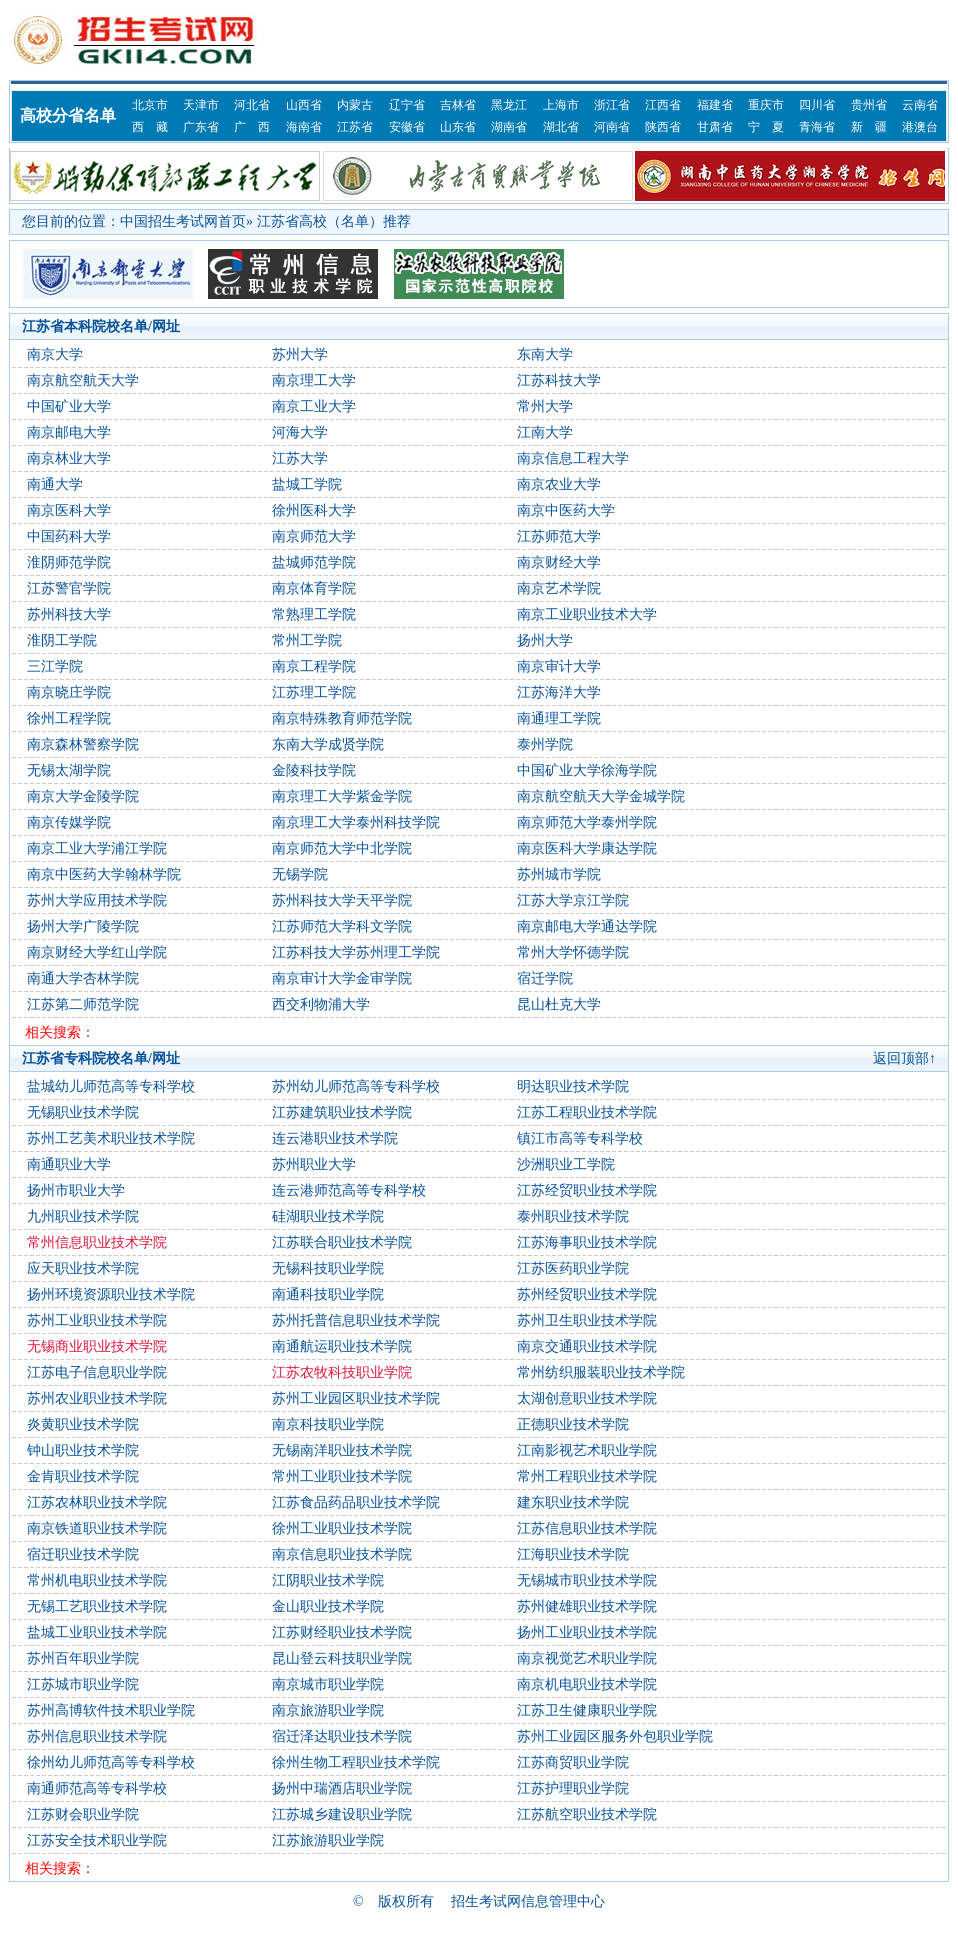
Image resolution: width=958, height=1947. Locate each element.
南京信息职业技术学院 (342, 1554)
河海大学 (300, 432)
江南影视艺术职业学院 (587, 1450)
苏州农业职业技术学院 (97, 1398)
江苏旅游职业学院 (328, 1840)
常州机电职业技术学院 (97, 1580)
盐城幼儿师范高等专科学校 (111, 1086)
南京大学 (55, 354)
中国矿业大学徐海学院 (587, 770)
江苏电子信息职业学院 (97, 1372)
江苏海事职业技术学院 (587, 1242)
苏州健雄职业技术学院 (587, 1606)
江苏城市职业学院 (83, 1684)
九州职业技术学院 (83, 1216)
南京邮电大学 (69, 432)
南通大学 (55, 484)
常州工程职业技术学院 (587, 1476)
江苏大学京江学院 (573, 900)
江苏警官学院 (69, 588)
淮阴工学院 (62, 640)
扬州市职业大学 (76, 1190)
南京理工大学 (314, 380)
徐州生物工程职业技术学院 (356, 1762)
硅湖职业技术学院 (328, 1216)
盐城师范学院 (314, 562)
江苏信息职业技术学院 (587, 1528)
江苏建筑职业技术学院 (342, 1112)
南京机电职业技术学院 (587, 1684)
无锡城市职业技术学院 (587, 1580)
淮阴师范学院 (69, 562)
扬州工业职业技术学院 (587, 1632)
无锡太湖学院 (69, 770)
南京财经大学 (559, 562)
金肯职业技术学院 (83, 1476)
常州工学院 (307, 640)
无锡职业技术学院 (83, 1112)
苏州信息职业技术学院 (97, 1736)
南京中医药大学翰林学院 (104, 874)
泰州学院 (545, 744)
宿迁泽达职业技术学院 (342, 1736)
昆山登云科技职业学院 (342, 1658)
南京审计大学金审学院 (342, 978)
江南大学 (545, 432)
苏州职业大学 (314, 1164)
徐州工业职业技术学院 (342, 1528)
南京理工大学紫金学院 (342, 796)
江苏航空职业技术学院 (587, 1814)
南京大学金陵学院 (83, 796)
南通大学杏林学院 (83, 978)
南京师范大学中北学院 (342, 848)
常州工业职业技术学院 (342, 1476)
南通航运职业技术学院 (342, 1346)
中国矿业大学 (69, 406)
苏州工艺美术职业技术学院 (111, 1138)
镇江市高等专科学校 (580, 1138)
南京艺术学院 (559, 588)
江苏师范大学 (559, 536)
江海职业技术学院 (573, 1554)
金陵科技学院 (314, 770)
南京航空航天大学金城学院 (601, 796)
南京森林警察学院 (83, 744)
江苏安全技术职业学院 (97, 1840)
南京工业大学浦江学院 (97, 848)
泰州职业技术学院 (573, 1216)
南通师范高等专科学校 (97, 1788)
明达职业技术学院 (573, 1086)
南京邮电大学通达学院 (587, 926)
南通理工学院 (559, 718)
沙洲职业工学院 (566, 1164)
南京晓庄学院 (69, 692)
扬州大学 (545, 640)
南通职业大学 (69, 1164)
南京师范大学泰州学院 (587, 822)
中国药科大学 (69, 536)
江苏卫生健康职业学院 (587, 1710)
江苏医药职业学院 (573, 1268)
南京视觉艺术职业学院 (587, 1658)
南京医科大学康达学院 (587, 848)
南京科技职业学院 (328, 1424)
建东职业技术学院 (573, 1502)
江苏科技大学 (559, 380)
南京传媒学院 (69, 822)
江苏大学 (300, 458)
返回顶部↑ (904, 1058)
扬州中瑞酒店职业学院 (342, 1788)
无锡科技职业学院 (328, 1268)
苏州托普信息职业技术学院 (356, 1320)
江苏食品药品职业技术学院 (356, 1502)
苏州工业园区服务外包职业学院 (615, 1736)
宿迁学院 (545, 978)
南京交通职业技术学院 (587, 1346)
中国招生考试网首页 (183, 221)
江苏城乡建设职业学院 (342, 1814)
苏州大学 (300, 354)
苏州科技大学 (69, 614)
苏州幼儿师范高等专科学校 (356, 1086)
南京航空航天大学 (83, 380)
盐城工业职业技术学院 (97, 1632)
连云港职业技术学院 (335, 1138)
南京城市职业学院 (328, 1684)
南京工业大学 (314, 406)
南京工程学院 (314, 666)
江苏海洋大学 (559, 692)
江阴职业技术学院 (328, 1580)
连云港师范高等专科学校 (349, 1190)
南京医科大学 (69, 510)
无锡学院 (300, 874)
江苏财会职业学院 (83, 1814)
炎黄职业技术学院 (83, 1424)
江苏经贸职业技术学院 (587, 1190)
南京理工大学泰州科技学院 (356, 822)
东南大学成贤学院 (328, 744)
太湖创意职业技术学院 (587, 1398)
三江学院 (55, 666)
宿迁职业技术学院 (83, 1554)
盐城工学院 (307, 484)
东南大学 (545, 354)
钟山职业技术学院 (83, 1450)
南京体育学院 (314, 588)
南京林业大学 (69, 458)
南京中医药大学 (566, 510)
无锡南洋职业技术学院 (342, 1450)
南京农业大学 (559, 484)
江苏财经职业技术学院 (342, 1632)
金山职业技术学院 (328, 1606)
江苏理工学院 (314, 692)
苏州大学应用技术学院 (97, 900)
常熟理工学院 (314, 614)
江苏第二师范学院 (83, 1004)
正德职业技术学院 (573, 1424)
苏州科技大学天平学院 (342, 900)
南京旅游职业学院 (328, 1710)
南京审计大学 (559, 666)
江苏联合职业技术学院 (342, 1242)
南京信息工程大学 (573, 458)
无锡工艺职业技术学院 (97, 1606)
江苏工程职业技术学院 (587, 1112)
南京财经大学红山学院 (97, 952)
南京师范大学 (314, 536)
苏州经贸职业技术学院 (587, 1294)
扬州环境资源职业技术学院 (111, 1294)
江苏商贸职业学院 (573, 1762)
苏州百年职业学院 (83, 1658)
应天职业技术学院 (83, 1268)
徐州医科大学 (314, 510)
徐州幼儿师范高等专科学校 (111, 1762)
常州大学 (545, 406)
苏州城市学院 (559, 874)
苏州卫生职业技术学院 (587, 1320)
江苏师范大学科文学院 (342, 926)
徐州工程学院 (69, 718)
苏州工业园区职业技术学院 (356, 1398)
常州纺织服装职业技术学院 (601, 1372)
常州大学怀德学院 (573, 952)
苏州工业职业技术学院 (97, 1320)
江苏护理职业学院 (573, 1788)
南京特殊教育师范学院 (342, 718)
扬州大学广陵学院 (83, 926)
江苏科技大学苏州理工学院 (356, 952)
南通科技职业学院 (328, 1294)
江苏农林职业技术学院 (97, 1502)
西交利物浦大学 (321, 1004)
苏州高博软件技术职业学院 (111, 1710)
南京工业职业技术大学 (587, 614)
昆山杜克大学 (559, 1004)
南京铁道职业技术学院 (97, 1528)
